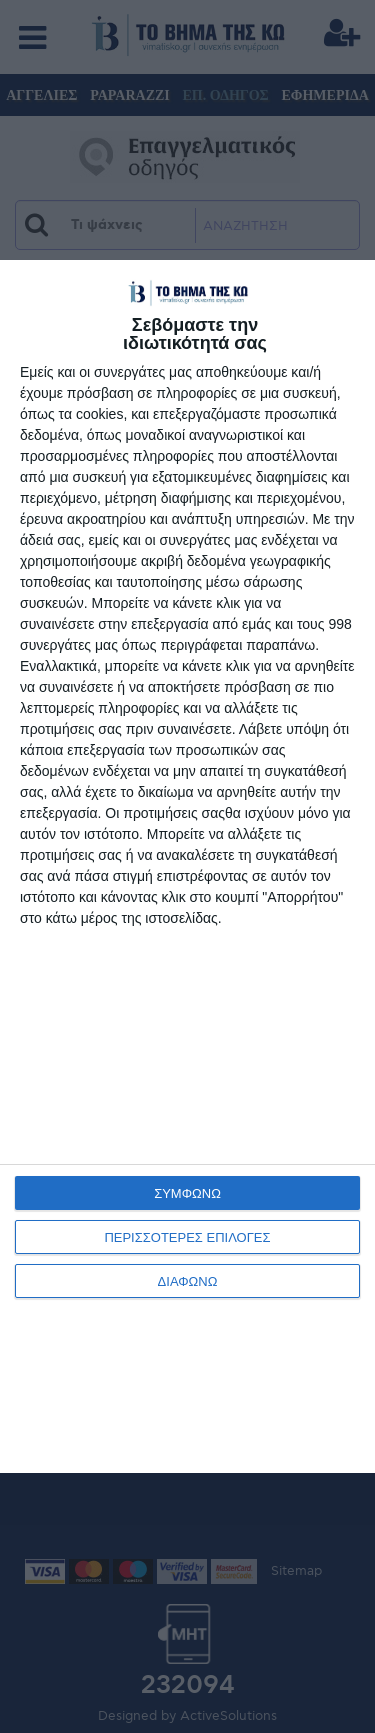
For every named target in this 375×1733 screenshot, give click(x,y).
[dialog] (187, 866)
